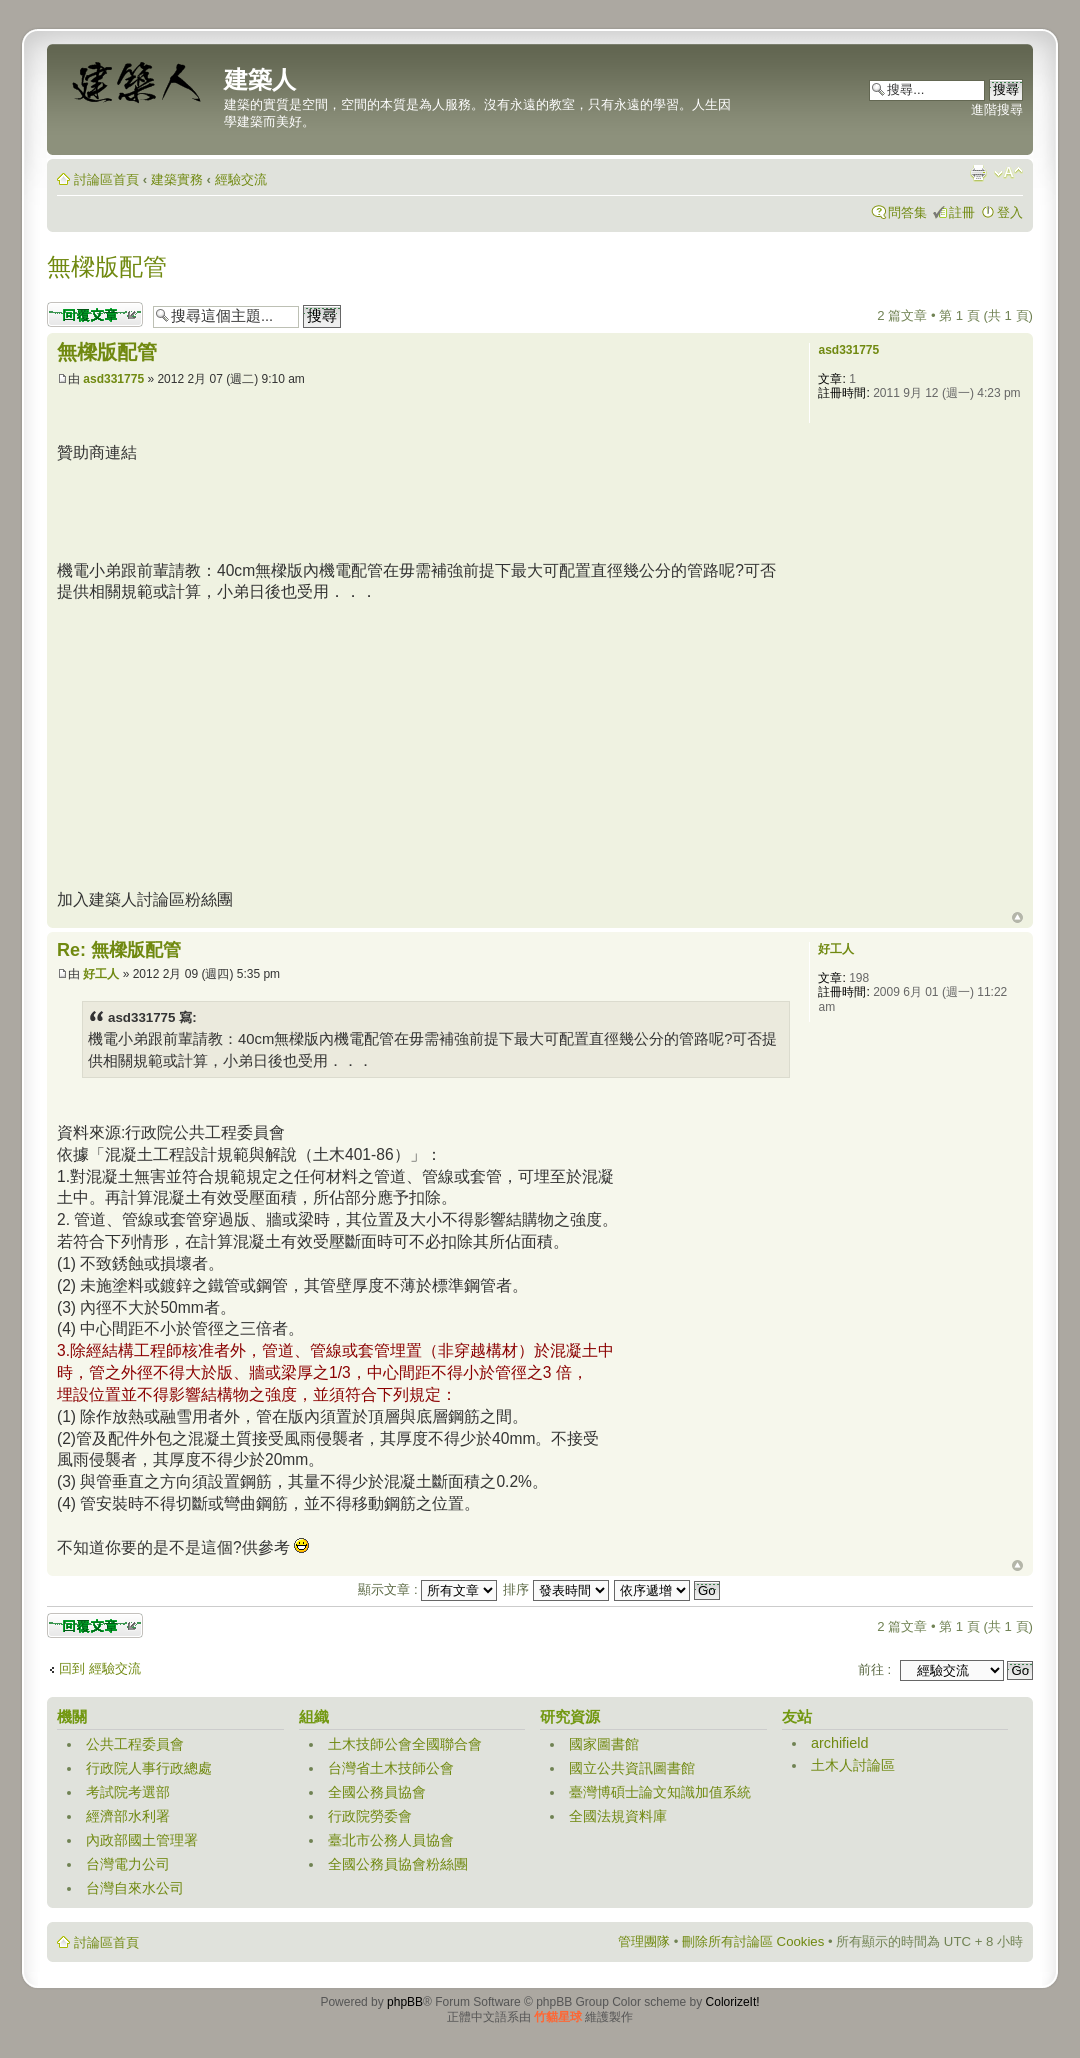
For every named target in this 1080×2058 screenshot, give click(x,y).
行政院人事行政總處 (149, 1768)
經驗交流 (241, 179)
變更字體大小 (1008, 173)
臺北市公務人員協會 (391, 1840)
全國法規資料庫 (618, 1816)
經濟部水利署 (128, 1816)
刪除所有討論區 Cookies (753, 1941)
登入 (1010, 212)
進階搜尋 (997, 109)
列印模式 (978, 173)
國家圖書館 (604, 1744)
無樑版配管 (107, 266)
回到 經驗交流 (100, 1668)
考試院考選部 (128, 1792)
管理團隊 (644, 1941)
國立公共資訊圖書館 (632, 1768)
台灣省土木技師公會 (391, 1768)
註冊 (962, 212)
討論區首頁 (106, 179)
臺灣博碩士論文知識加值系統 (660, 1792)
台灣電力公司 (128, 1864)
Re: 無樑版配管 (119, 950)
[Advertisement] (421, 509)
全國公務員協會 (377, 1792)
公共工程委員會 (135, 1744)
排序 (556, 1589)
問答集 (907, 212)
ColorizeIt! (733, 2002)
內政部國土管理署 (142, 1840)
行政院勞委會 (370, 1816)
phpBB (405, 2002)
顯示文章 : (427, 1589)
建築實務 (177, 179)
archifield (840, 1743)
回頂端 (1017, 918)
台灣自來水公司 (135, 1888)
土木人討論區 (853, 1765)
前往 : (874, 1669)
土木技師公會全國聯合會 (405, 1744)
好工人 (101, 974)
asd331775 (113, 379)
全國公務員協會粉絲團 (398, 1864)
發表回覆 (95, 314)
